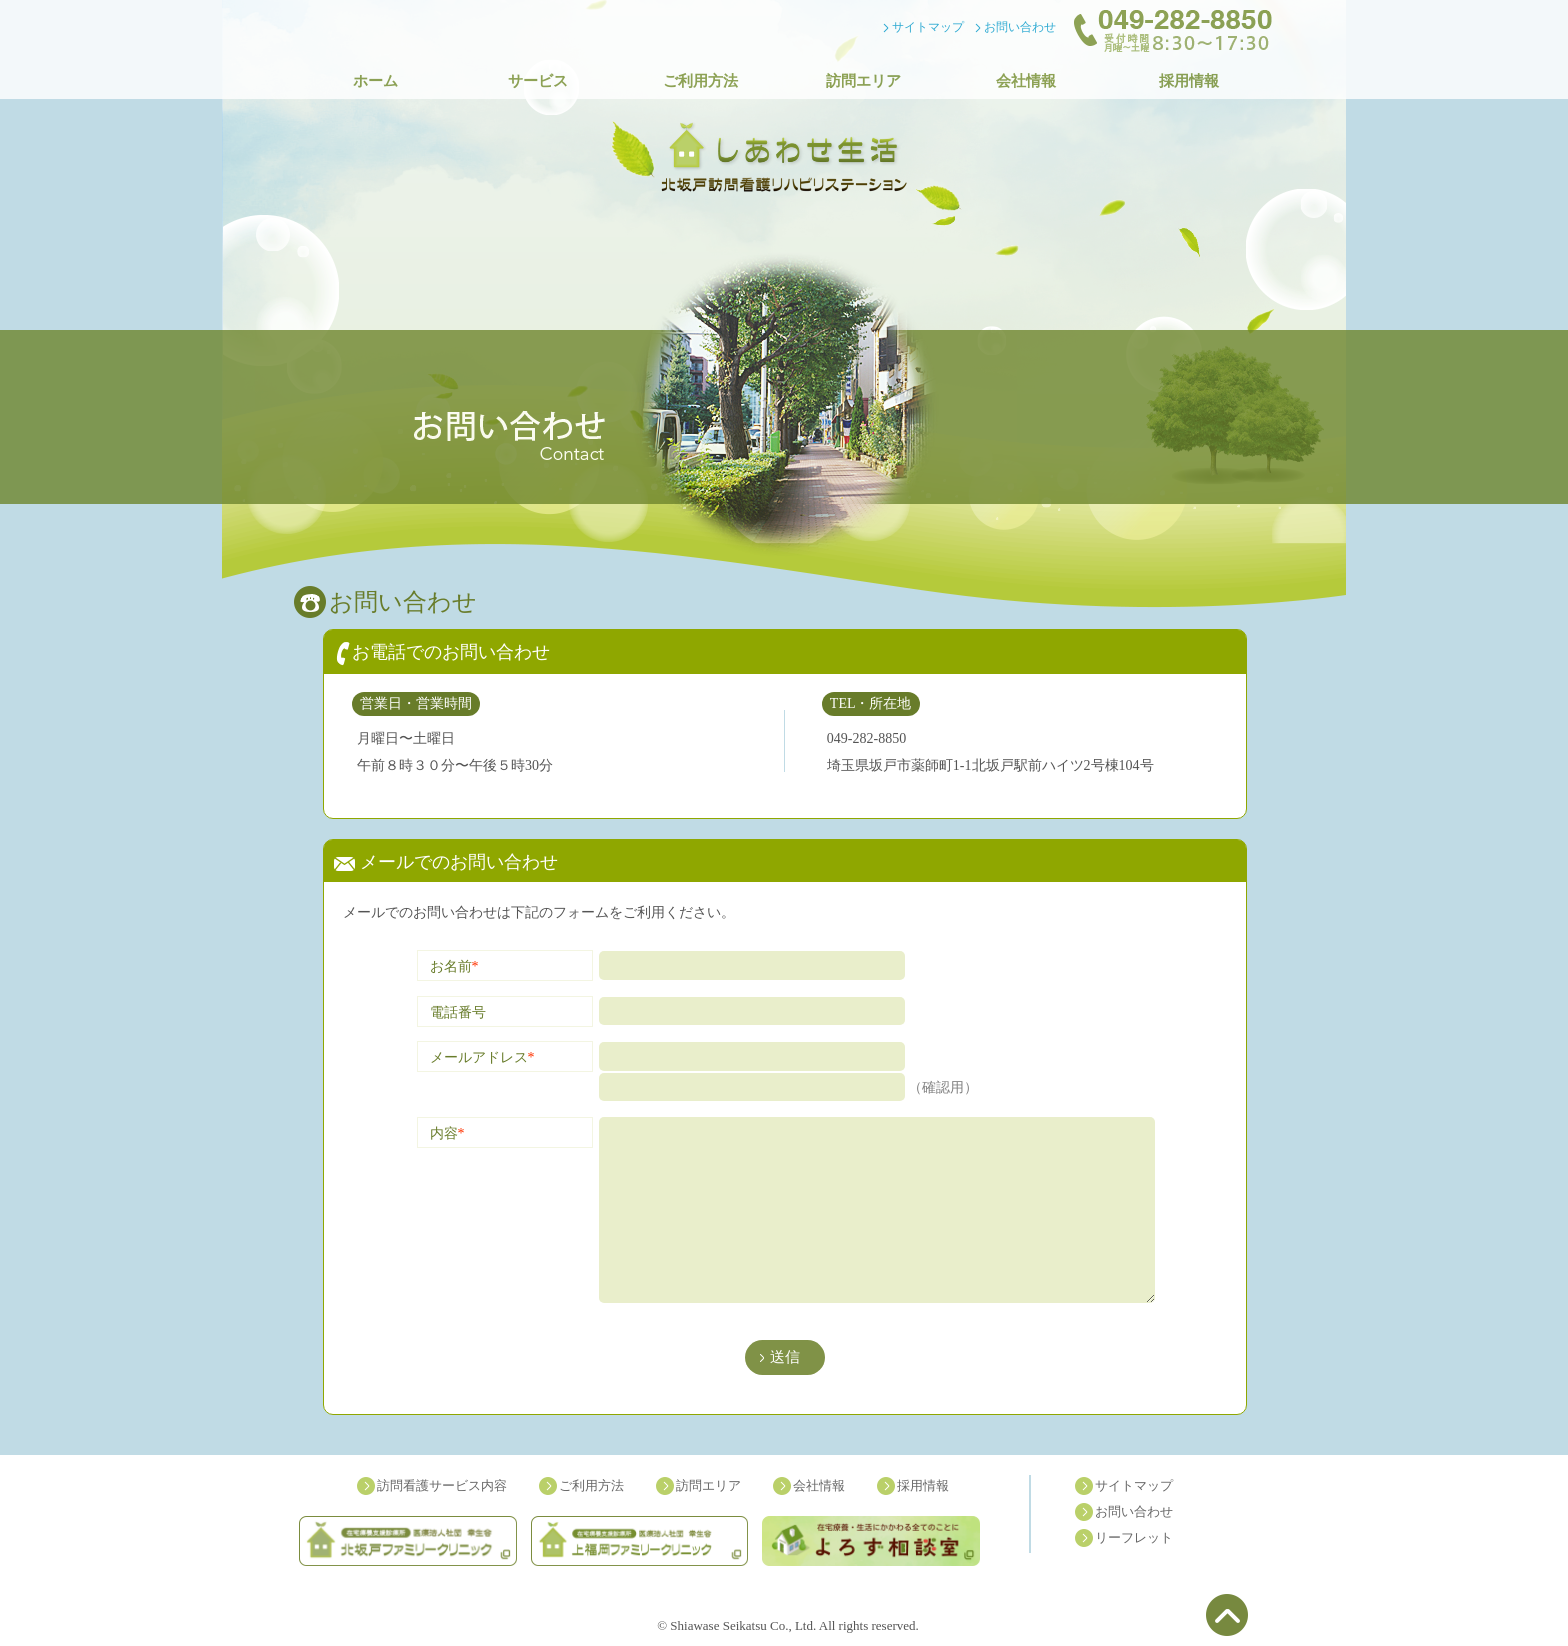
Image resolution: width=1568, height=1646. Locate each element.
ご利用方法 (700, 81)
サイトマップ (928, 27)
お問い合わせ (1020, 27)
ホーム (375, 81)
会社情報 (1026, 81)
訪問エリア (863, 81)
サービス (538, 81)
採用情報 (1189, 81)
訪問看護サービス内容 (442, 1485)
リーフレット (1134, 1537)
